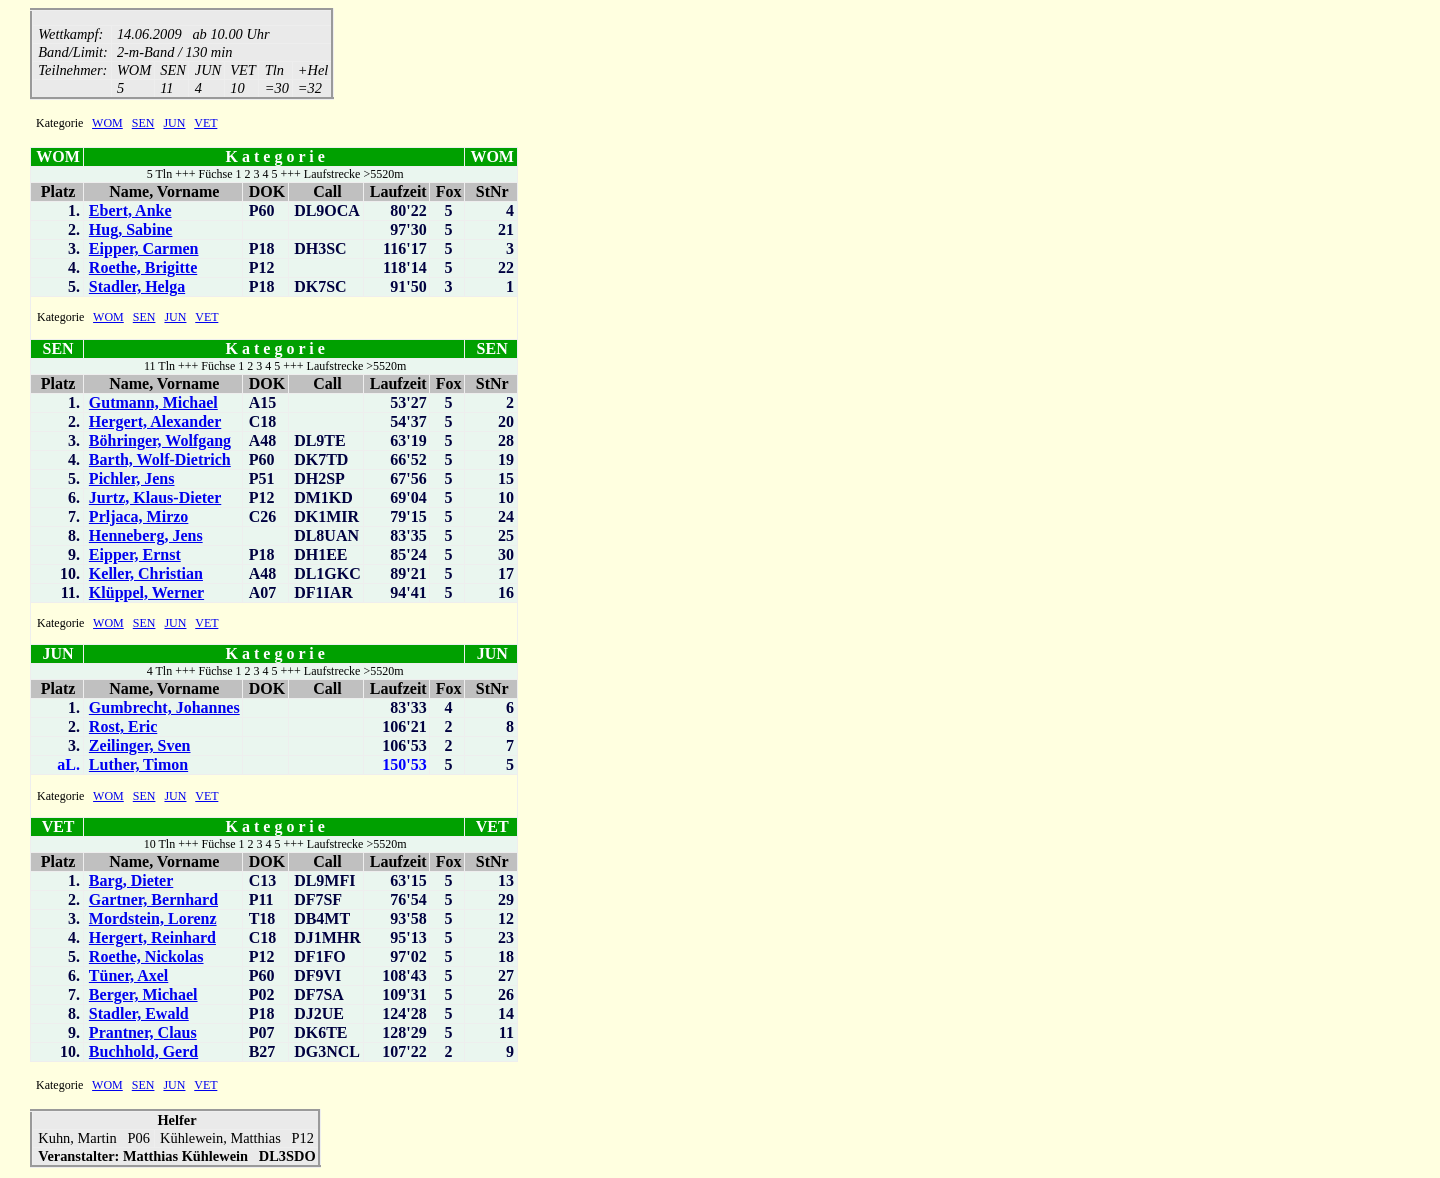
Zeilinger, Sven (140, 747)
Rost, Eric (123, 728)
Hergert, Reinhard (152, 939)
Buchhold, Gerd (143, 1053)
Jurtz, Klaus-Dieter (155, 499)
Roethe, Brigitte (143, 269)
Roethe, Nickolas (146, 958)
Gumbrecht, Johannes (164, 709)
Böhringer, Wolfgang (160, 442)
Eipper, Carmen (144, 250)
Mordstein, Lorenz (153, 920)
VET (205, 125)
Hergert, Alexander (155, 423)
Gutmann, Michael (153, 404)
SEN (143, 125)
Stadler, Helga (137, 288)
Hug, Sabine (131, 231)
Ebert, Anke (130, 212)
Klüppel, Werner (146, 594)
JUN (174, 125)
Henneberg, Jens (146, 537)
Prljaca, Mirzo (139, 518)
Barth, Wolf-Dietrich (160, 461)
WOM (107, 125)
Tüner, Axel (128, 977)
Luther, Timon (138, 766)
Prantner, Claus (143, 1034)
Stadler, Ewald (139, 1015)
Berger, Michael (143, 996)
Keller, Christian (146, 575)
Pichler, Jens (132, 480)
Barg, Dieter (131, 882)
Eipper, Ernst (135, 556)
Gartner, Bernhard (153, 901)
